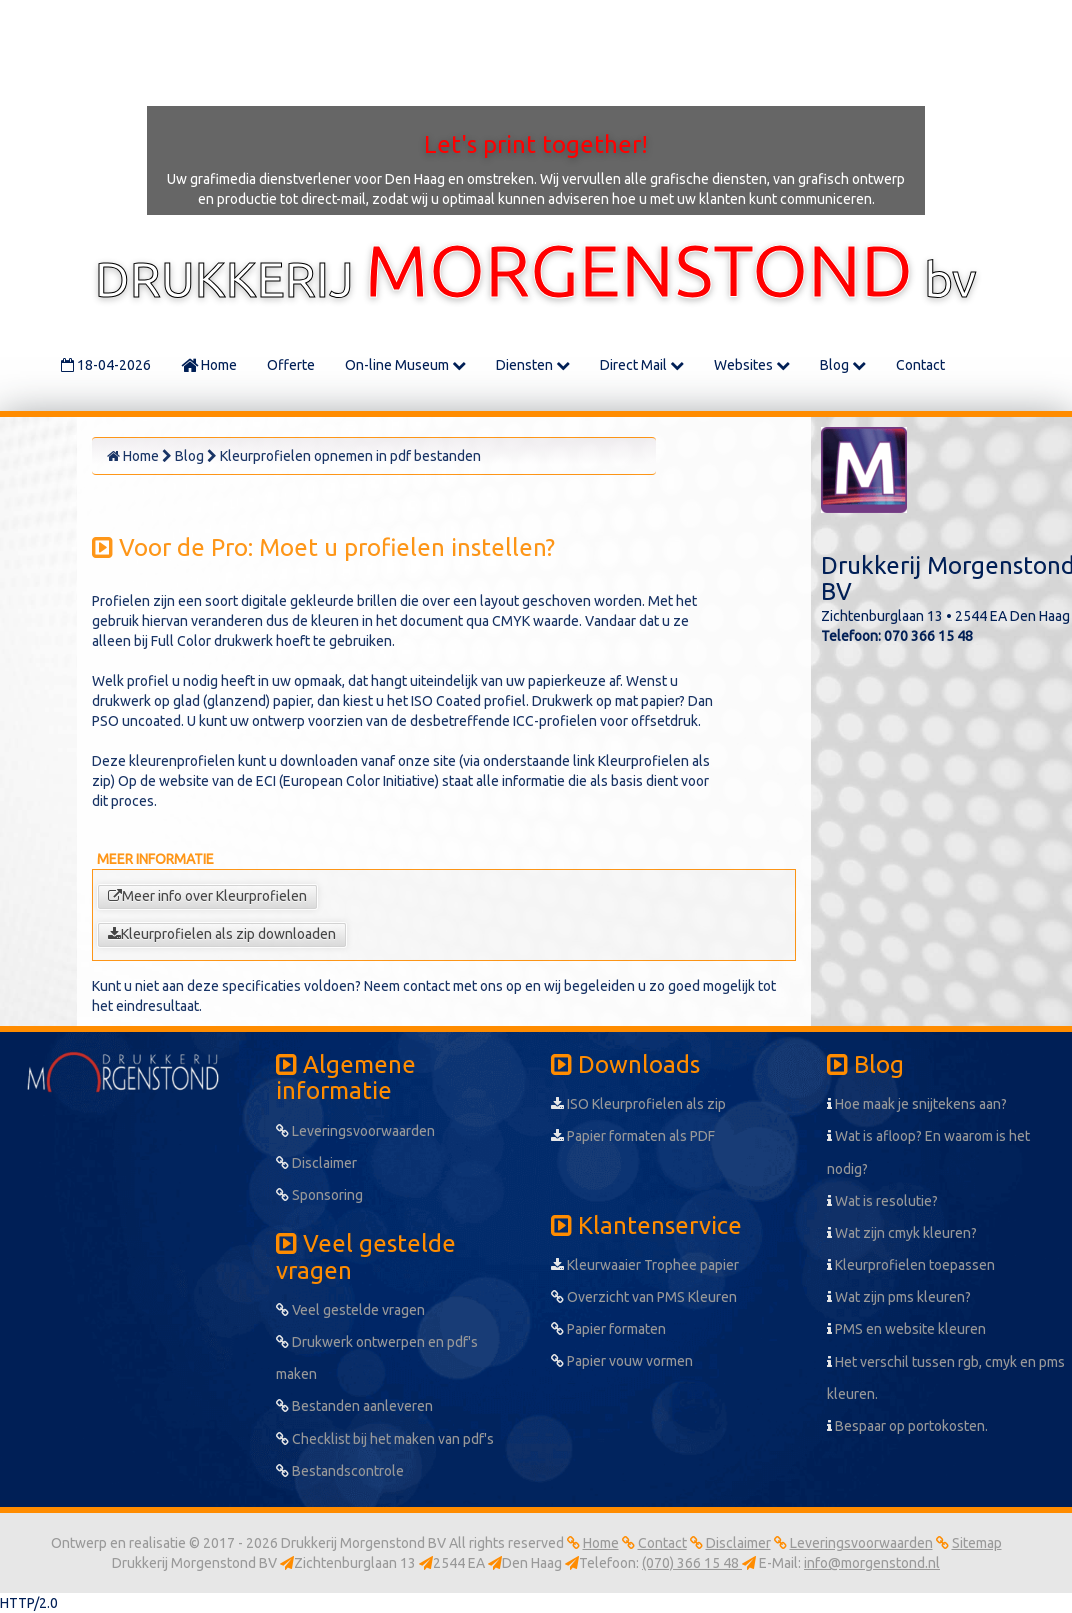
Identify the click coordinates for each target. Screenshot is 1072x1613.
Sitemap (977, 1543)
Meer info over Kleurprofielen (207, 896)
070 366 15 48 (928, 636)
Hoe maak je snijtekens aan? (917, 1104)
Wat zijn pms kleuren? (899, 1297)
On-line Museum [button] (405, 365)
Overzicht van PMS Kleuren (644, 1297)
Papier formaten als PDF (633, 1136)
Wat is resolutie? (882, 1201)
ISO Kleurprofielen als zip (638, 1104)
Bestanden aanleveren (354, 1406)
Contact (920, 365)
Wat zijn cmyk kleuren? (902, 1233)
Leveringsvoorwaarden (355, 1131)
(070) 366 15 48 (692, 1563)
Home (209, 365)
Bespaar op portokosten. (907, 1426)
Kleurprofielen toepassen (911, 1265)
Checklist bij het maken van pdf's (385, 1439)
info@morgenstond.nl (872, 1563)
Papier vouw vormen (622, 1361)
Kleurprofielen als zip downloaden (222, 934)
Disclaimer (316, 1163)
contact (426, 986)
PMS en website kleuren (906, 1329)
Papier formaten (608, 1329)
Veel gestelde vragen (350, 1310)
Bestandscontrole (340, 1471)
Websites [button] (752, 365)
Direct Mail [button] (642, 365)
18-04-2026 (106, 365)
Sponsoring (319, 1195)
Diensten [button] (533, 365)
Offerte (291, 365)
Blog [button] (843, 365)
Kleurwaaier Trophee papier (645, 1265)
